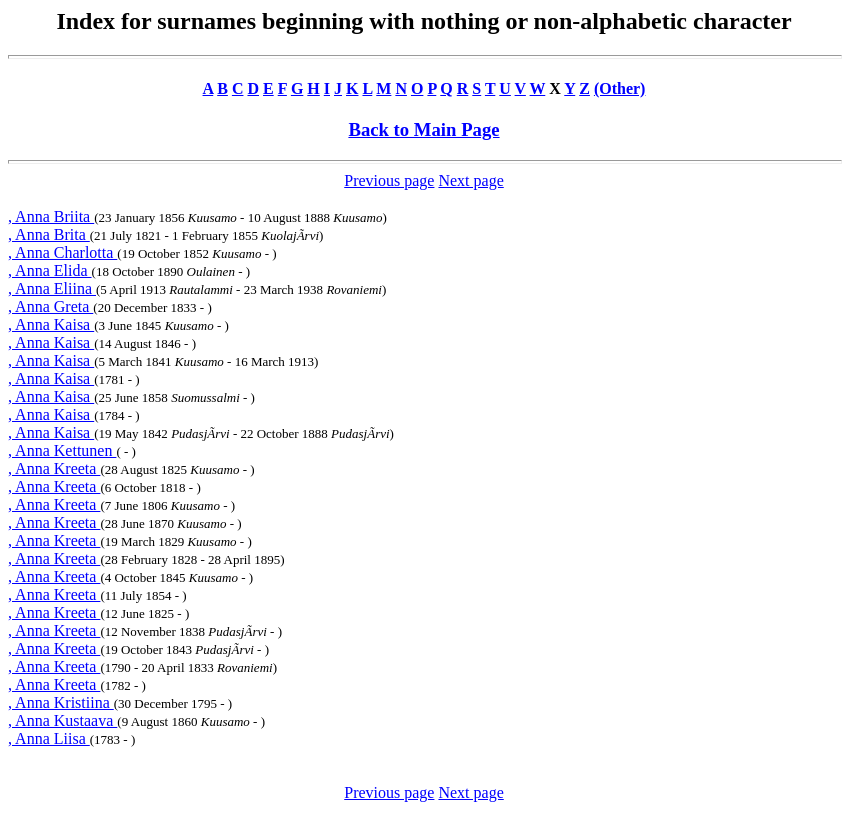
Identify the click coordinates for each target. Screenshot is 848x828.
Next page (470, 180)
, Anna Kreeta (54, 468)
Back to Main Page (423, 129)
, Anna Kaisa (51, 324)
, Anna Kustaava (62, 720)
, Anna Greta (50, 306)
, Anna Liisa (49, 738)
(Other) (620, 88)
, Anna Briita (51, 216)
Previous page (389, 180)
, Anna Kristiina (61, 702)
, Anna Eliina (52, 288)
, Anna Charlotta (62, 252)
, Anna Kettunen (62, 450)
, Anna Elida (50, 270)
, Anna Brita (49, 234)
